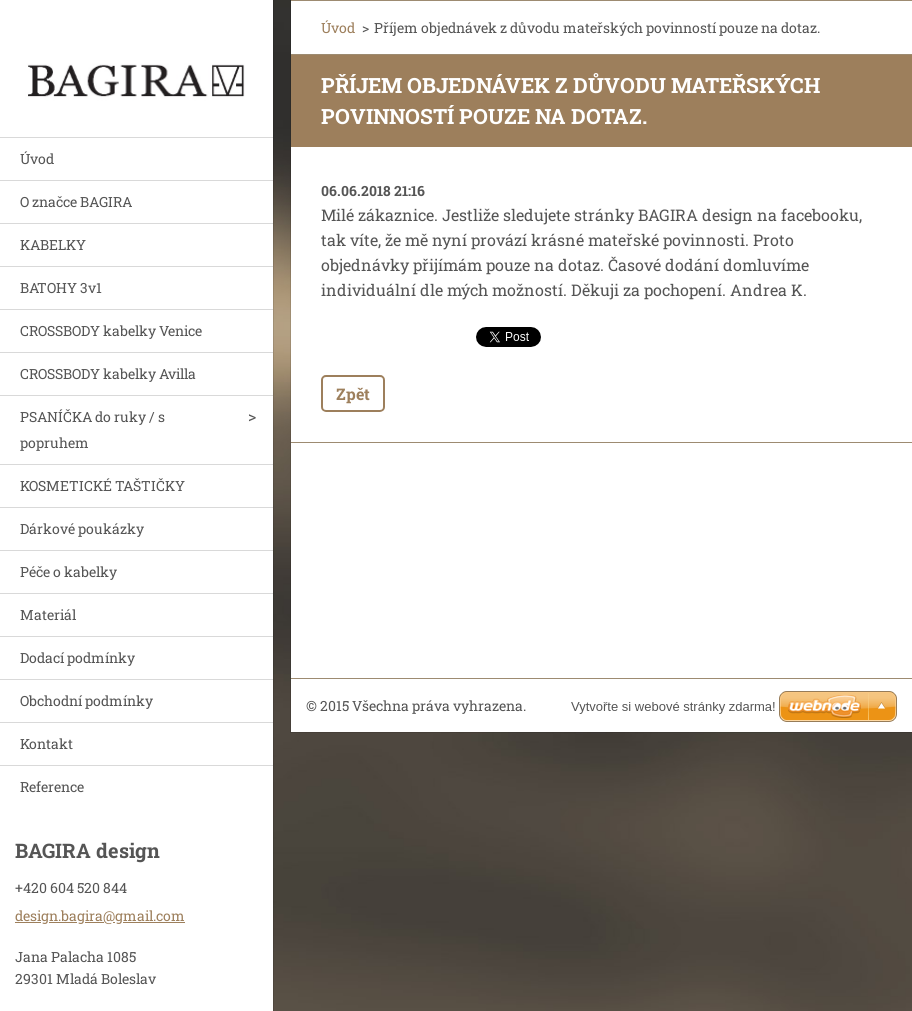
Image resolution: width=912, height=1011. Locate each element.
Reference (52, 786)
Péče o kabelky (68, 571)
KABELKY (53, 244)
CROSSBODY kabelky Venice (111, 330)
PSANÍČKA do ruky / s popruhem (92, 429)
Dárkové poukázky (82, 528)
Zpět (353, 393)
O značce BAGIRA (76, 201)
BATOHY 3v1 (61, 287)
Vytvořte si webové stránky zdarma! (673, 706)
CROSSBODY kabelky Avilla (108, 373)
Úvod (37, 158)
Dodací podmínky (77, 657)
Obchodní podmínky (86, 700)
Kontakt (46, 743)
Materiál (48, 614)
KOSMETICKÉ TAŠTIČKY (102, 485)
